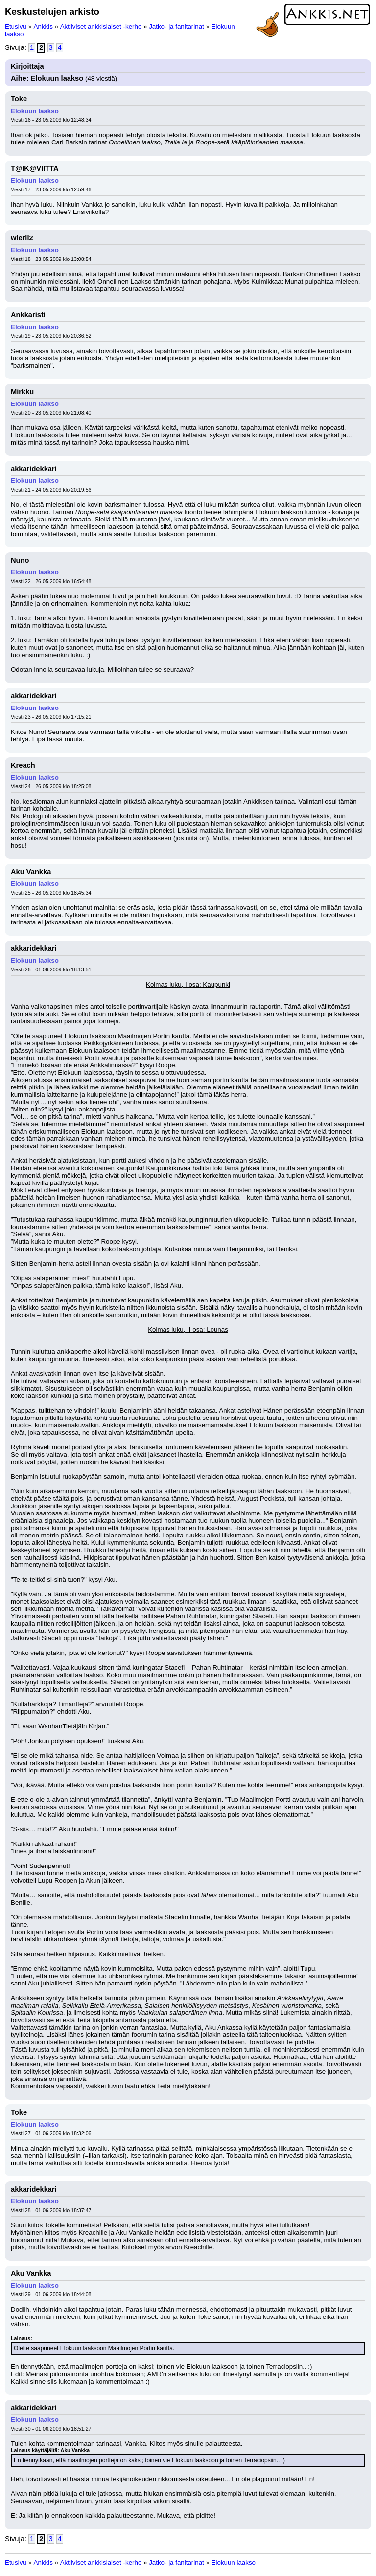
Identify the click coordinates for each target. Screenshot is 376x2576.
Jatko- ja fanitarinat (176, 26)
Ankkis (43, 26)
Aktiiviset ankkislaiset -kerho (101, 26)
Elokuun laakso (35, 111)
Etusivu (15, 26)
